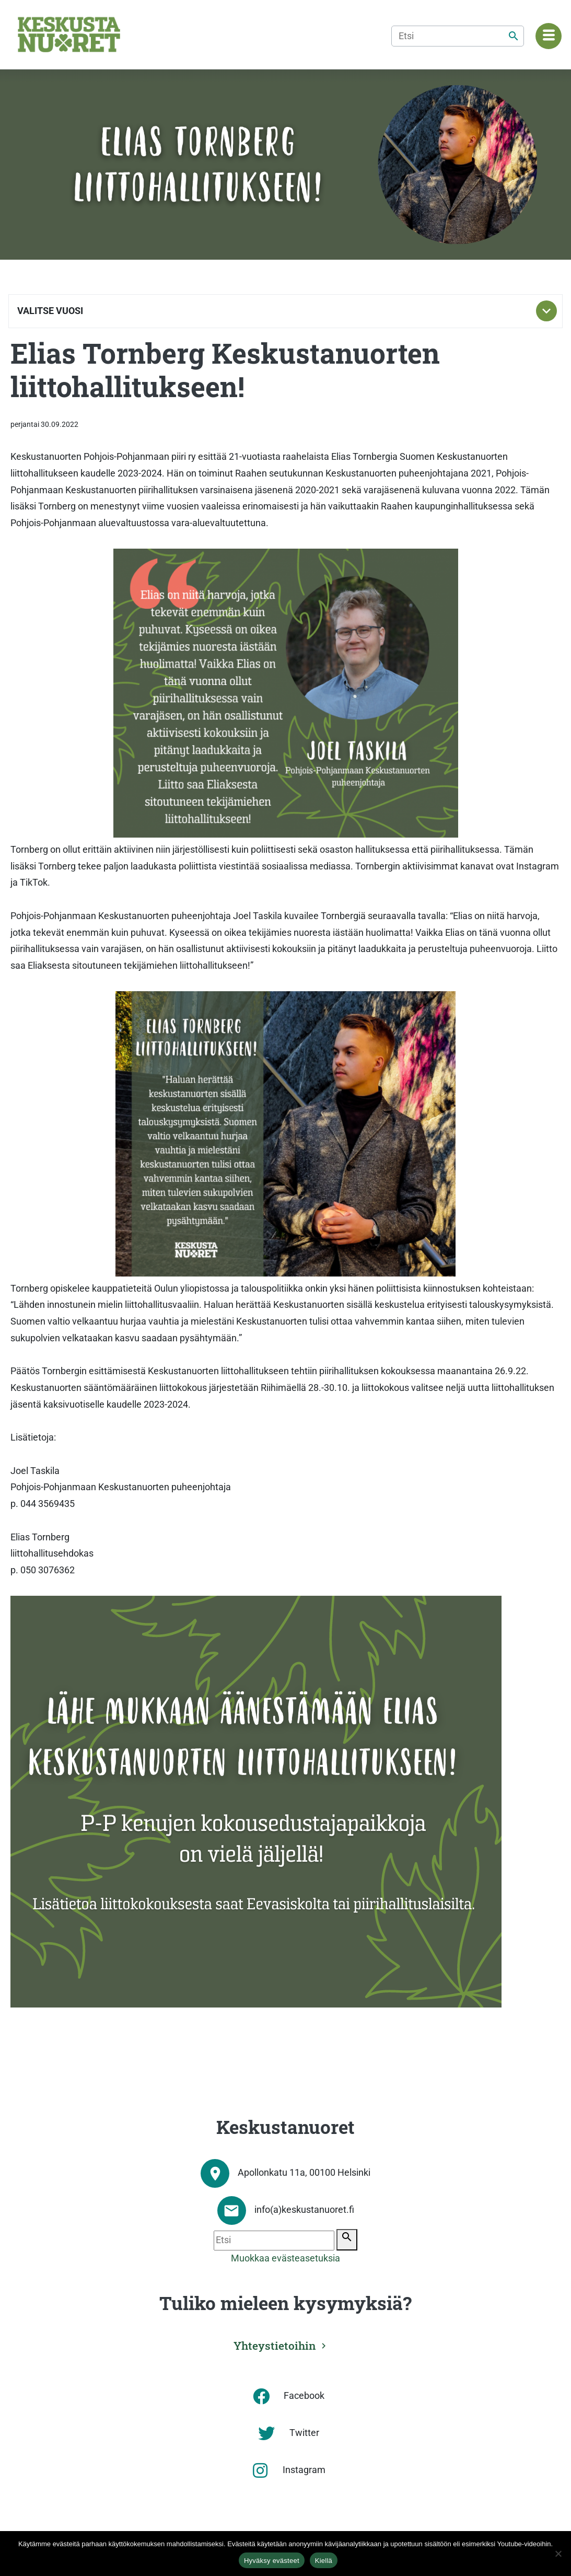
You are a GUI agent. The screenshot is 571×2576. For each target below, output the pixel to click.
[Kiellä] (558, 2553)
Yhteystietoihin (275, 2345)
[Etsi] (457, 36)
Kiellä (323, 2561)
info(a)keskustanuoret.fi (304, 2209)
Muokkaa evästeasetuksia (285, 2258)
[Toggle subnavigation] (546, 310)
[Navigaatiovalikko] (548, 36)
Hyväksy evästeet (271, 2561)
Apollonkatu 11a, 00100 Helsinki (304, 2172)
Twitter (304, 2433)
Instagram (304, 2470)
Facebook (304, 2396)
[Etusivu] (69, 34)
